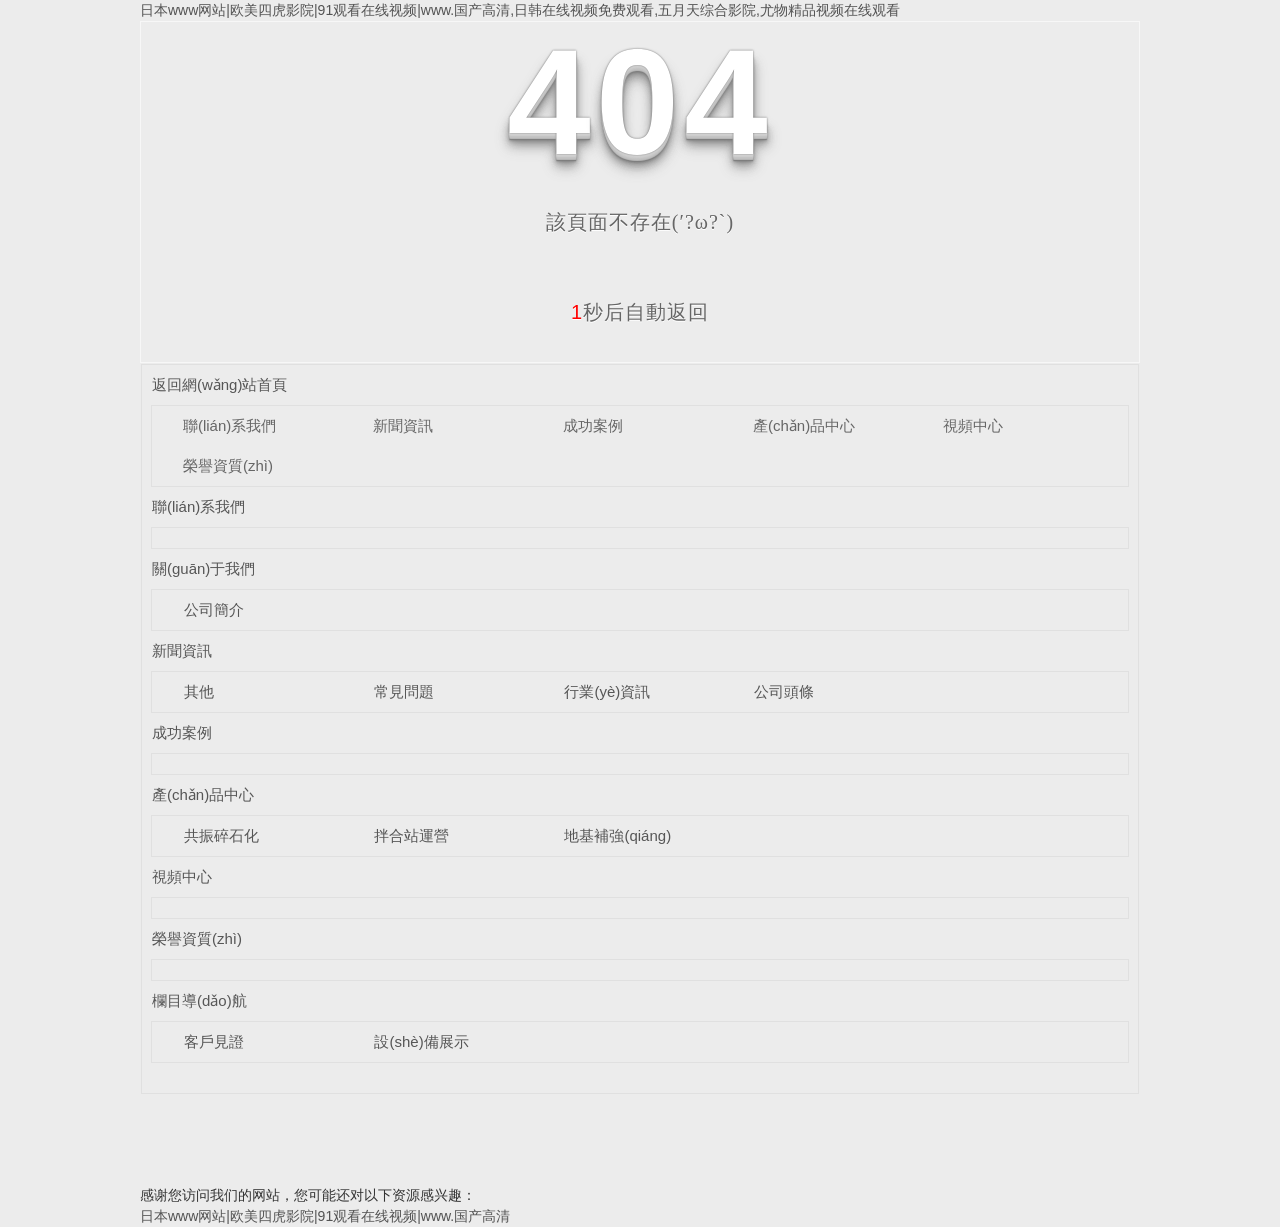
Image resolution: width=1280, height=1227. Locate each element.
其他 (199, 691)
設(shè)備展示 (421, 1041)
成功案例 (593, 425)
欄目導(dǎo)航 (199, 1000)
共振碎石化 (221, 835)
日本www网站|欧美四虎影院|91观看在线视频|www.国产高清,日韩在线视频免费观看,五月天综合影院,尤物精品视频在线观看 (520, 10)
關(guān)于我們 (203, 568)
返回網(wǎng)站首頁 (220, 384)
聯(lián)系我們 (229, 425)
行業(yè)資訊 (607, 691)
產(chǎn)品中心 (804, 425)
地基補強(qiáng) (617, 835)
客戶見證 (214, 1041)
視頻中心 (973, 425)
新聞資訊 (403, 425)
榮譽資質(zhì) (228, 465)
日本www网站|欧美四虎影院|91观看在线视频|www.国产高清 (325, 1216)
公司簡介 (214, 609)
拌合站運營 (411, 835)
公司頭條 (784, 691)
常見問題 (404, 691)
